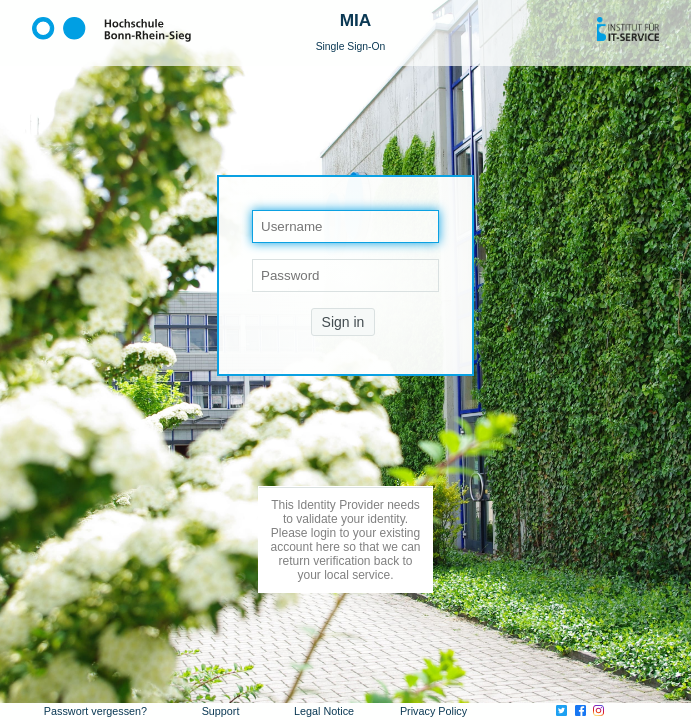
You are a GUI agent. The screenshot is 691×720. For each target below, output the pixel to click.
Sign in (343, 322)
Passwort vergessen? (95, 711)
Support (221, 711)
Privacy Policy (433, 711)
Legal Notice (324, 711)
